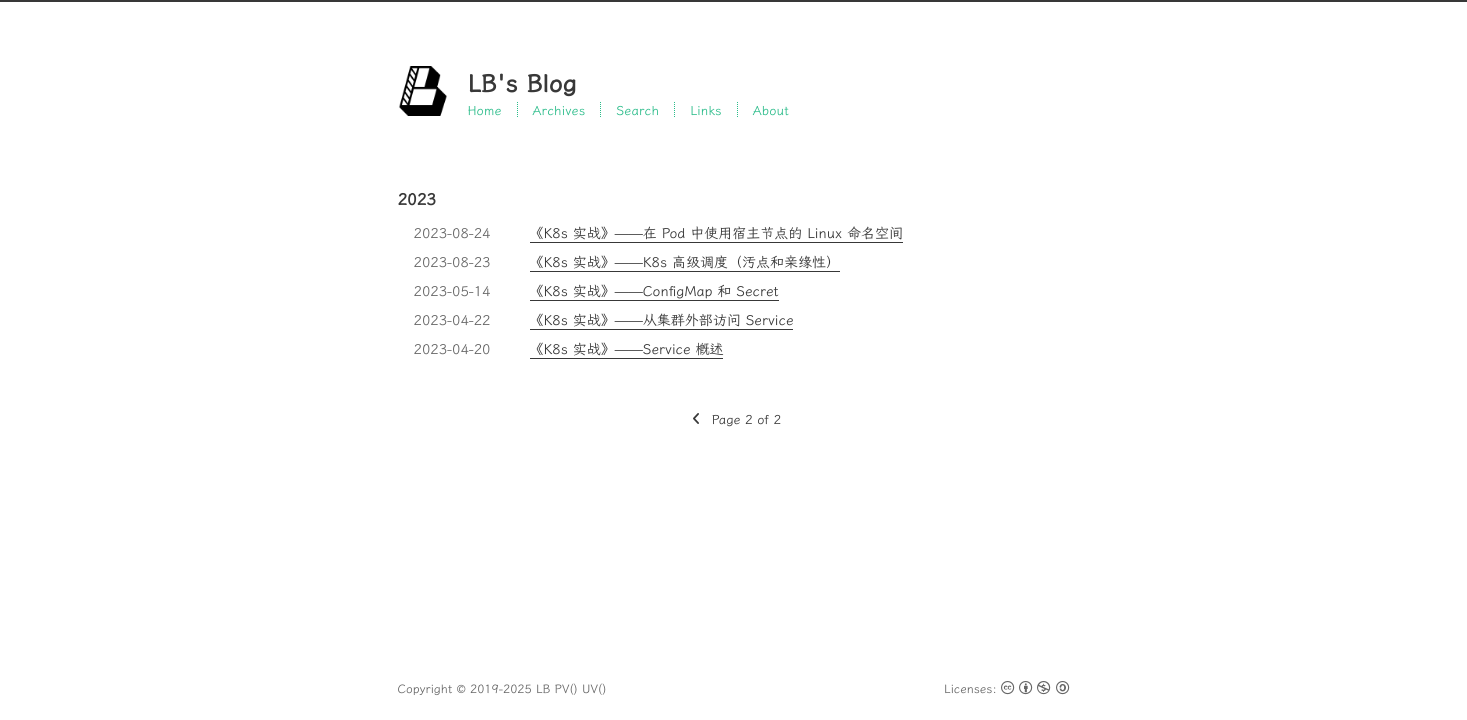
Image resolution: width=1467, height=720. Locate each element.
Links (706, 109)
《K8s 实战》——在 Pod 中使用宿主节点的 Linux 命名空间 (716, 233)
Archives (559, 109)
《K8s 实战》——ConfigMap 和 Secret (654, 291)
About (771, 109)
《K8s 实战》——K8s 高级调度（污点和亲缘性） (685, 262)
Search (637, 109)
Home (485, 109)
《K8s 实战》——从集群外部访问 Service (662, 320)
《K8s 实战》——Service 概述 (627, 349)
